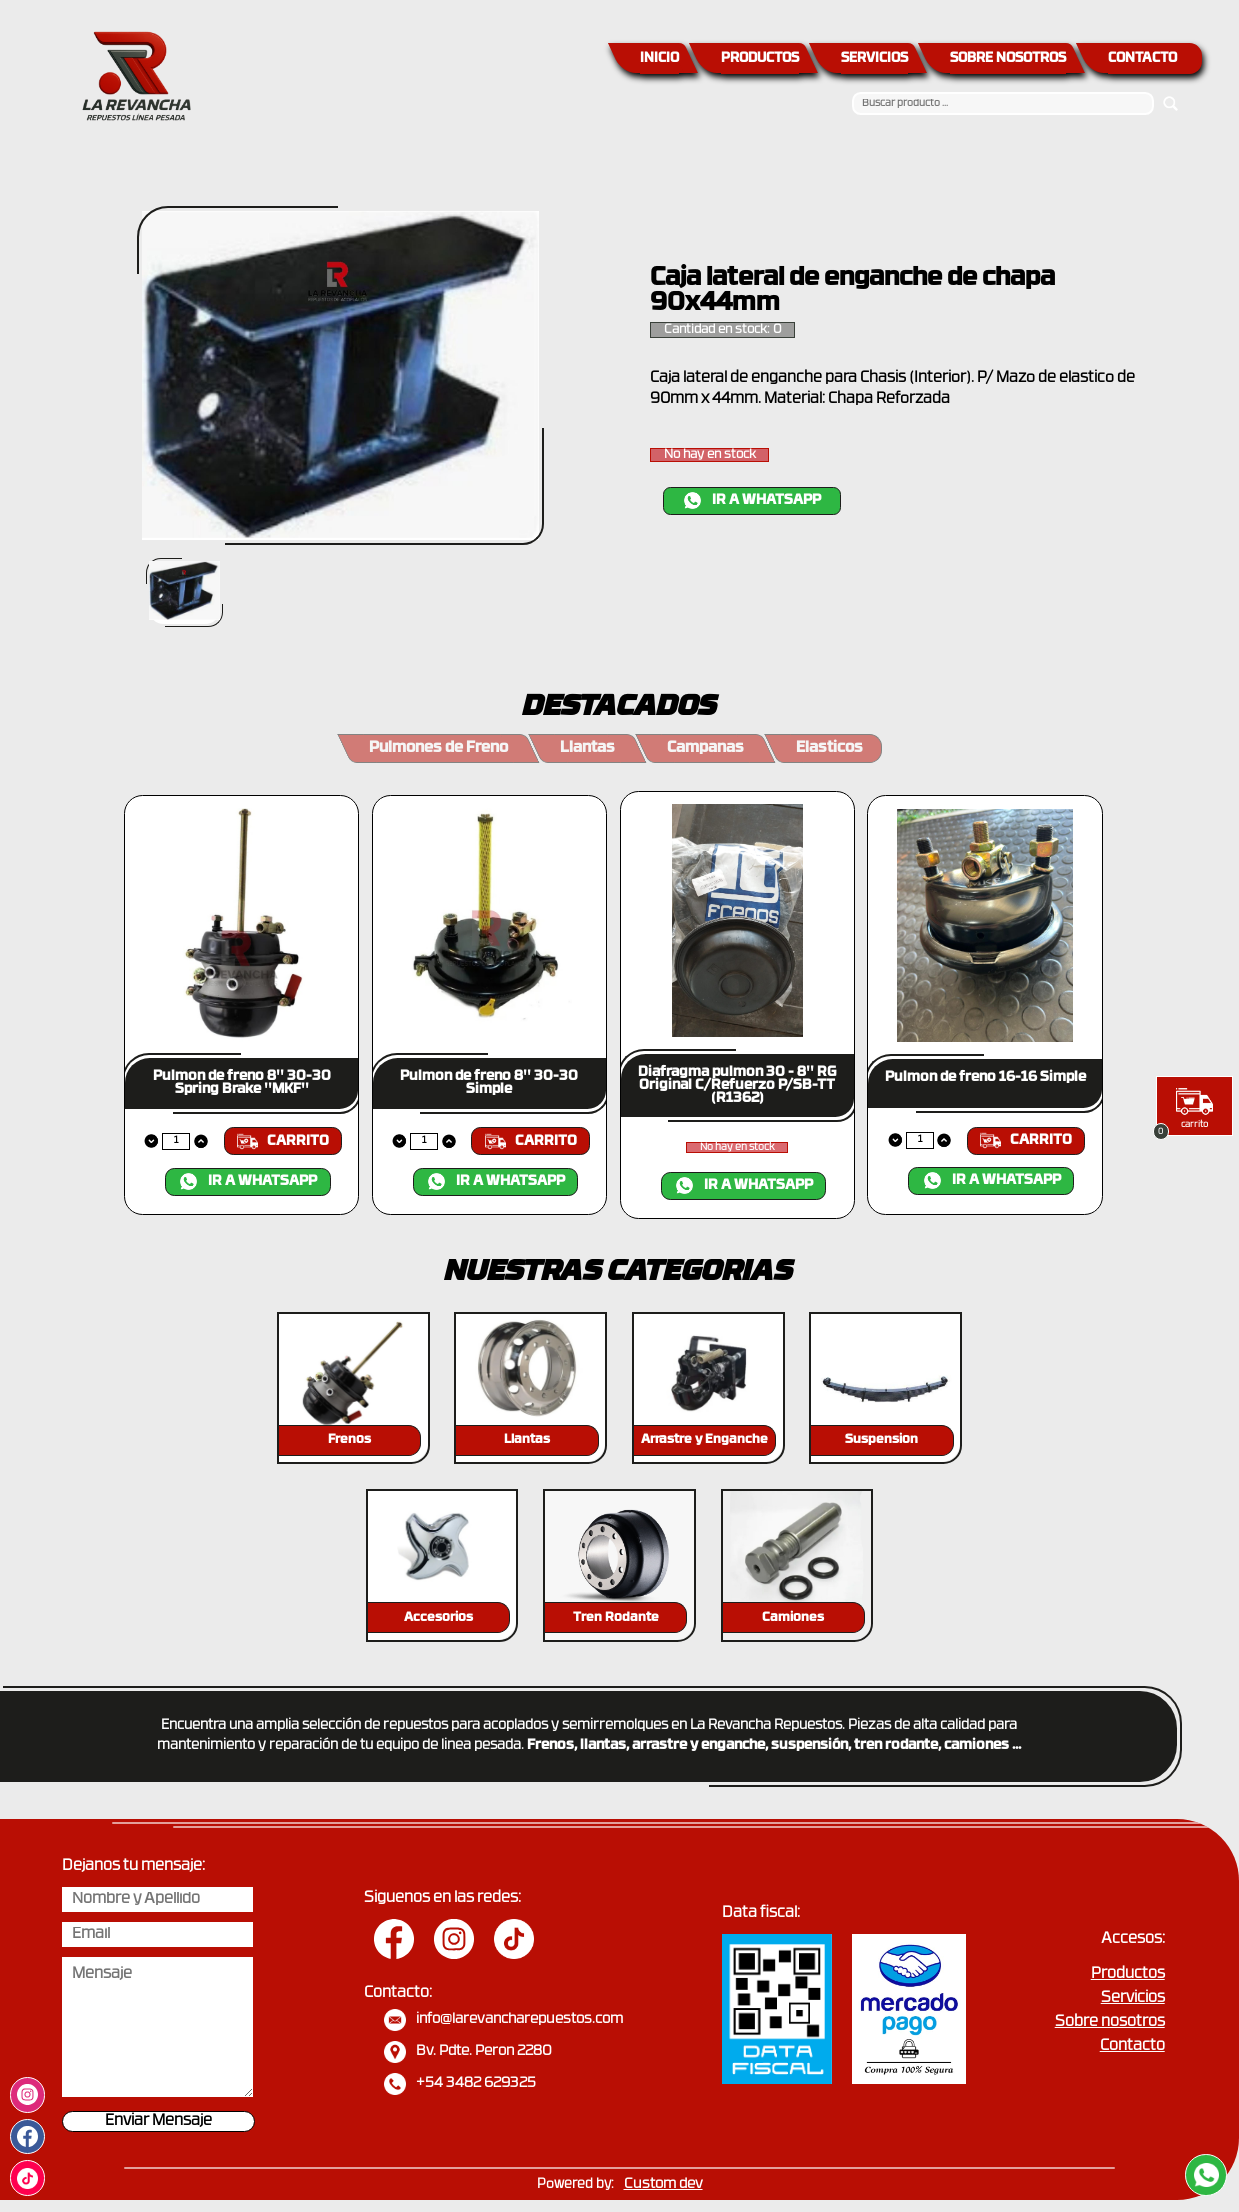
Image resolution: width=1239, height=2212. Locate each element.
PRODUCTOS (760, 58)
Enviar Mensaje (158, 2121)
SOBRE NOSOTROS (1008, 58)
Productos (1128, 1974)
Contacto (1132, 2046)
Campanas (705, 748)
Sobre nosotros (1110, 2022)
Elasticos (829, 748)
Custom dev (663, 2184)
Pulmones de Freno (438, 748)
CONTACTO (1142, 58)
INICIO (659, 58)
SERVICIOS (874, 58)
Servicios (1133, 1998)
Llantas (587, 748)
